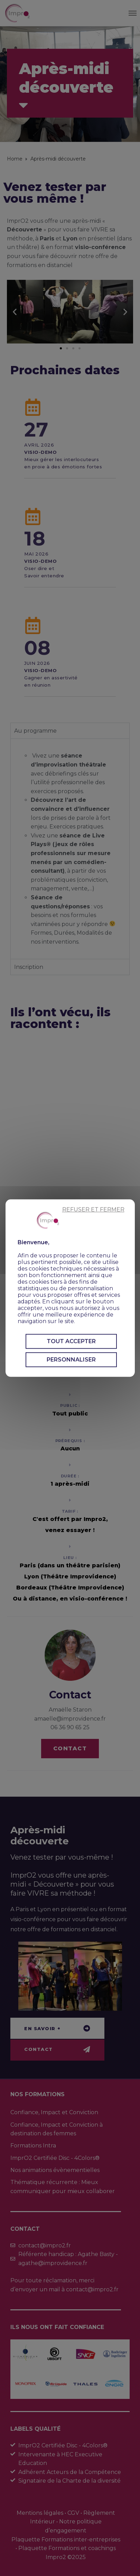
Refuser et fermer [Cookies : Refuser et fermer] (93, 1209)
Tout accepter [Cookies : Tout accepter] (71, 1341)
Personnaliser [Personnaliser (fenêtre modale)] (71, 1359)
